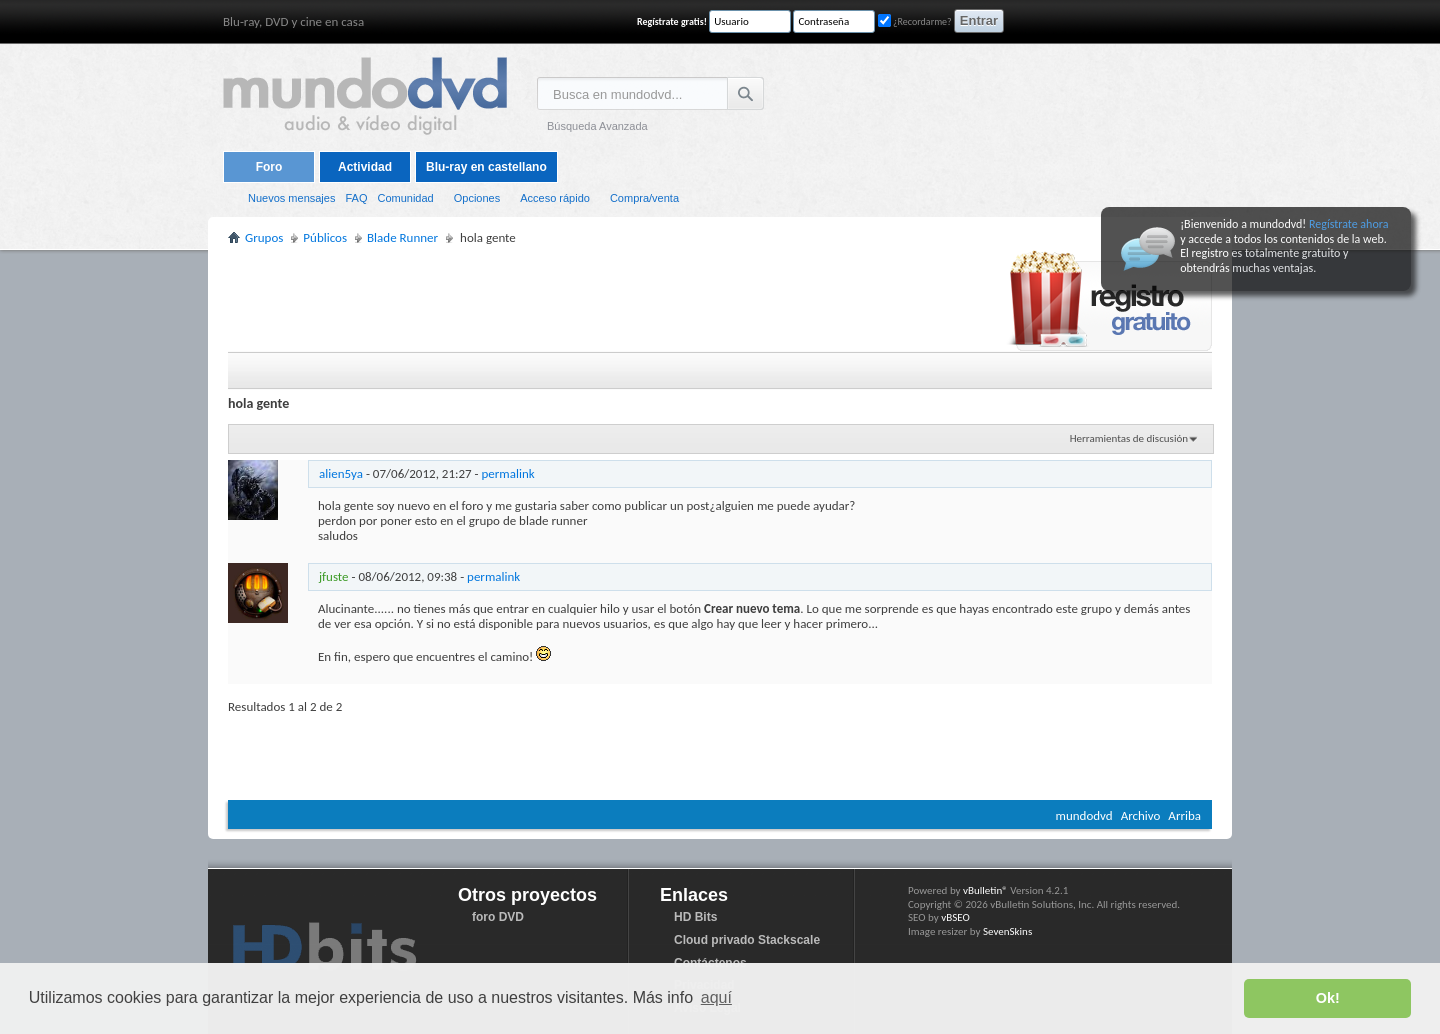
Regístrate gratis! (672, 21)
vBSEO (955, 917)
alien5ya (341, 473)
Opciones (477, 198)
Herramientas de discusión (1129, 438)
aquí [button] (716, 997)
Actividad (365, 167)
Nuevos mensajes (291, 198)
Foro (269, 167)
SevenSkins (1007, 931)
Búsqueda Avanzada (597, 126)
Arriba (1184, 815)
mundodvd (1084, 815)
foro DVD (498, 917)
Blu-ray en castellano (486, 167)
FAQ (356, 198)
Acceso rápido (555, 198)
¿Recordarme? (915, 21)
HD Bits (695, 917)
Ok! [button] (1328, 998)
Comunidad (405, 198)
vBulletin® (985, 890)
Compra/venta (644, 198)
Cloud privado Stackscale (747, 940)
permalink (508, 473)
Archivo (1141, 815)
